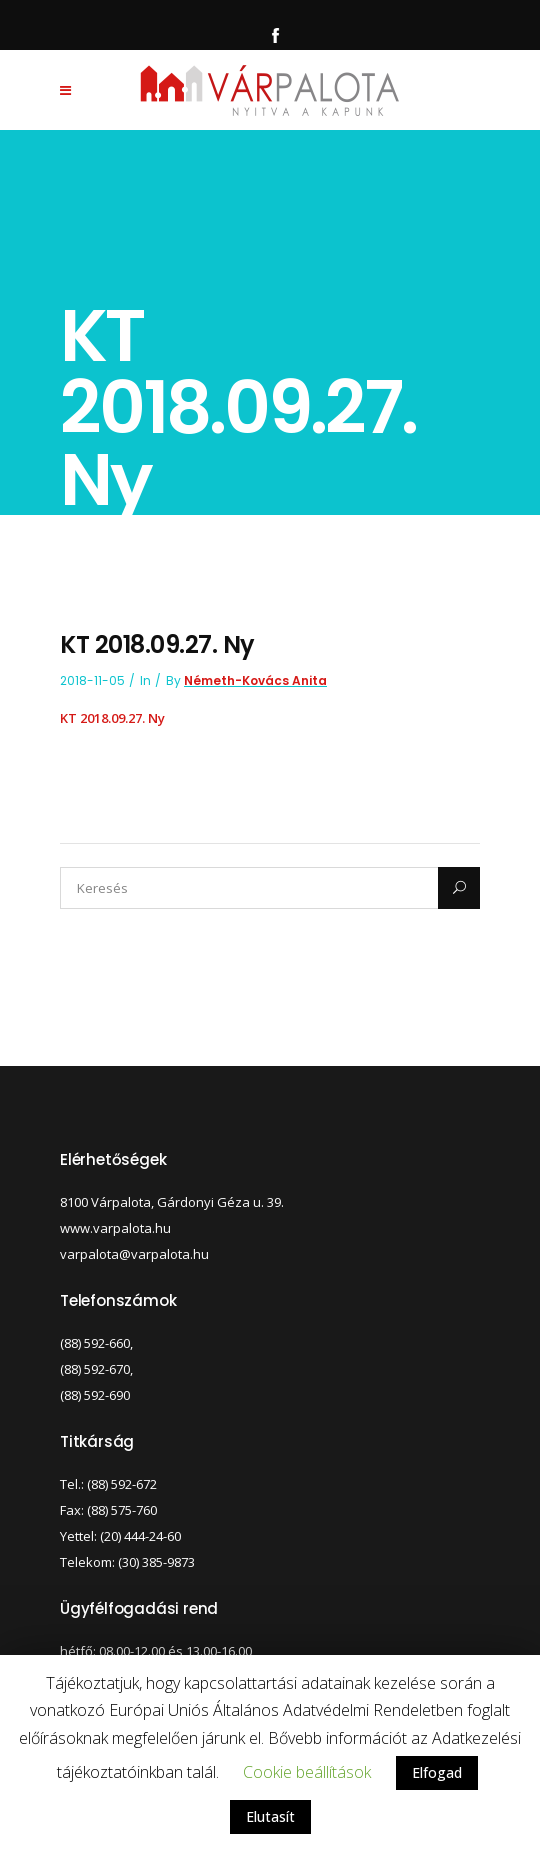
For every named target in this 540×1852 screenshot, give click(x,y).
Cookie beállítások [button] (307, 1772)
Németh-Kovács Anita (255, 680)
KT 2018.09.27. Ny (112, 718)
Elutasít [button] (270, 1816)
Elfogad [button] (437, 1772)
